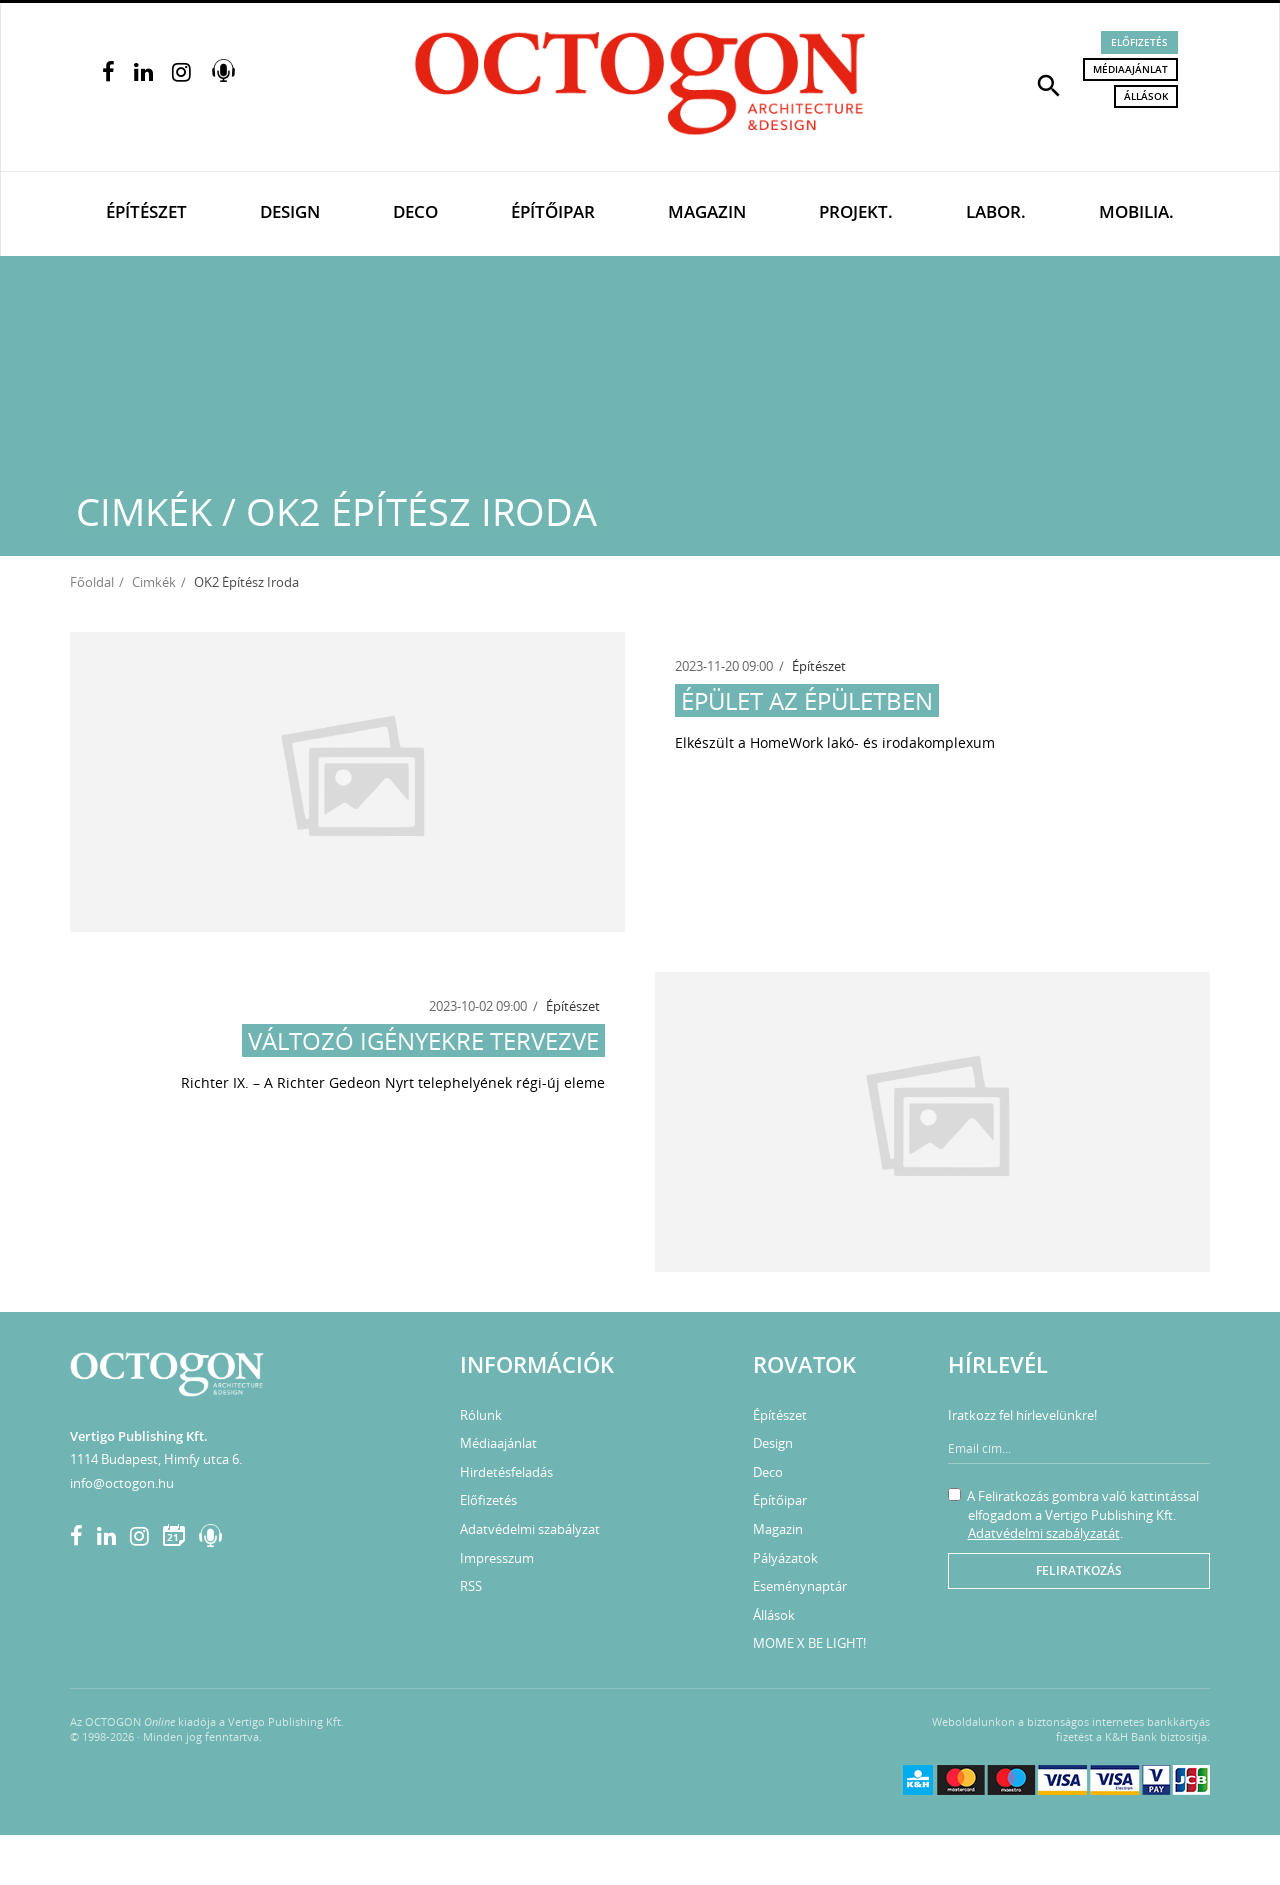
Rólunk (481, 1415)
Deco (415, 211)
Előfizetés (1139, 42)
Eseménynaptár (800, 1586)
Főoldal (92, 582)
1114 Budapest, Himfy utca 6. (156, 1459)
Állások (1146, 96)
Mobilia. (1136, 211)
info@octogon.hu (122, 1483)
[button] (1049, 84)
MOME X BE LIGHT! (809, 1643)
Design (290, 211)
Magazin (707, 211)
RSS (471, 1586)
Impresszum (497, 1558)
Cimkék (154, 582)
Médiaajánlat (1130, 69)
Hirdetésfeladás (506, 1472)
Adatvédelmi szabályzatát (1044, 1533)
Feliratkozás (1079, 1570)
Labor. (996, 211)
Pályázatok (785, 1558)
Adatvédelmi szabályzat (530, 1529)
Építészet (146, 211)
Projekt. (856, 211)
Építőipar (553, 211)
